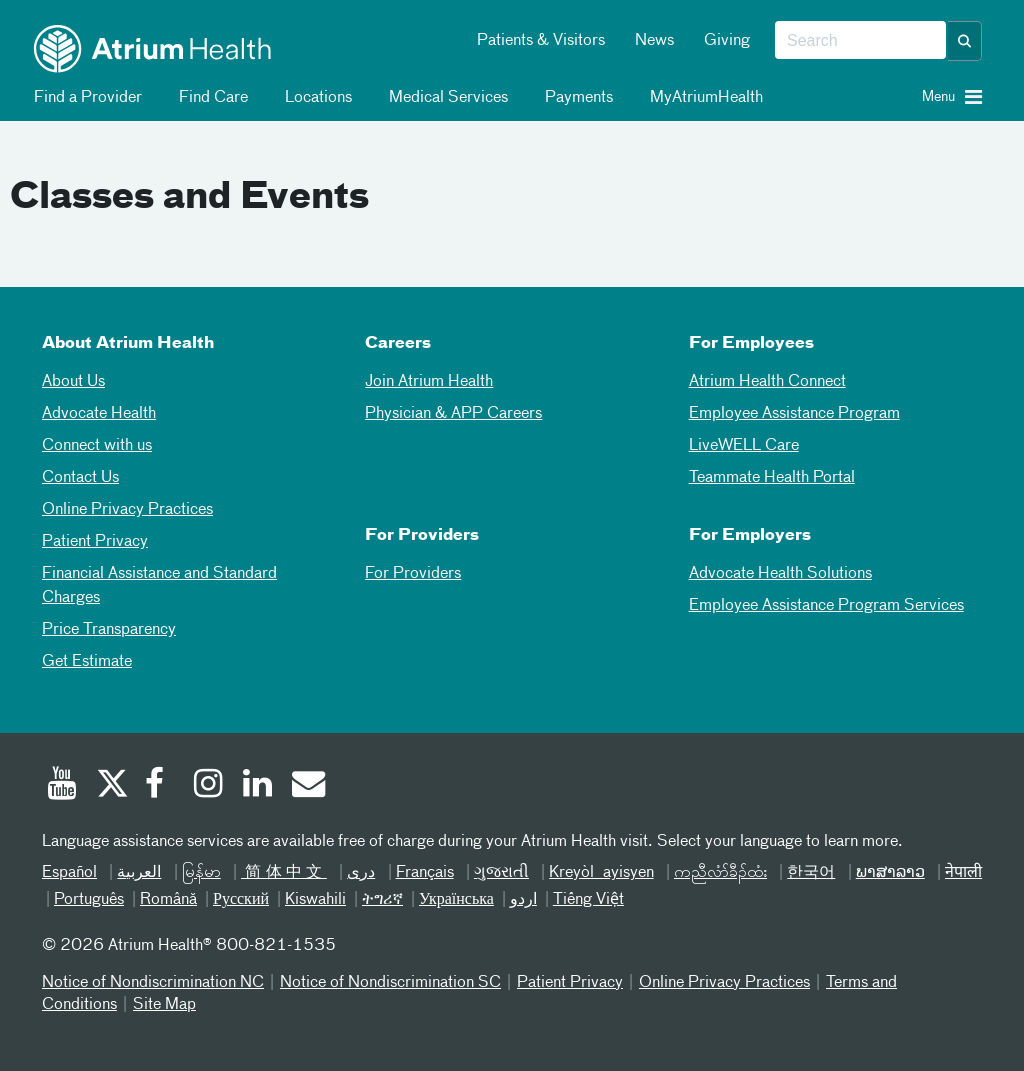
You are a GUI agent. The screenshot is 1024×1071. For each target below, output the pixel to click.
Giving (727, 41)
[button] (965, 41)
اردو (523, 900)
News (654, 41)
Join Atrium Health (429, 382)
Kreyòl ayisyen (601, 873)
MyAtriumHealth (703, 98)
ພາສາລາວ (890, 873)
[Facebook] (160, 786)
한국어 (811, 873)
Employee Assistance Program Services (826, 606)
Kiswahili (315, 900)
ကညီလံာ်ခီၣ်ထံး (720, 873)
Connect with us (97, 446)
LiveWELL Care (744, 446)
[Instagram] (209, 786)
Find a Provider (84, 98)
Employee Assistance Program (794, 414)
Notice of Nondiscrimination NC (153, 983)
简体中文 (284, 873)
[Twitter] (111, 786)
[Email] (307, 786)
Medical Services (445, 98)
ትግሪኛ (382, 900)
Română (168, 900)
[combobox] (860, 41)
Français (425, 873)
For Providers (413, 574)
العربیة (139, 873)
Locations (315, 98)
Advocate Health (99, 414)
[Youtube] (62, 786)
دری (361, 873)
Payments (575, 98)
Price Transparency (109, 630)
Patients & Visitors (541, 41)
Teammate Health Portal (772, 478)
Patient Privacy (95, 542)
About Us (73, 382)
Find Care (210, 98)
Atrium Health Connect (767, 382)
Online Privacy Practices (127, 510)
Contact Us (80, 478)
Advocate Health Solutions (780, 574)
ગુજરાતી (501, 873)
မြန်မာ (201, 873)
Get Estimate (87, 662)
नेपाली (963, 873)
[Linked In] (258, 786)
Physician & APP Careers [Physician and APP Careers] (453, 414)
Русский (241, 900)
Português (89, 900)
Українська (456, 900)
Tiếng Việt (588, 900)
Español (69, 873)
